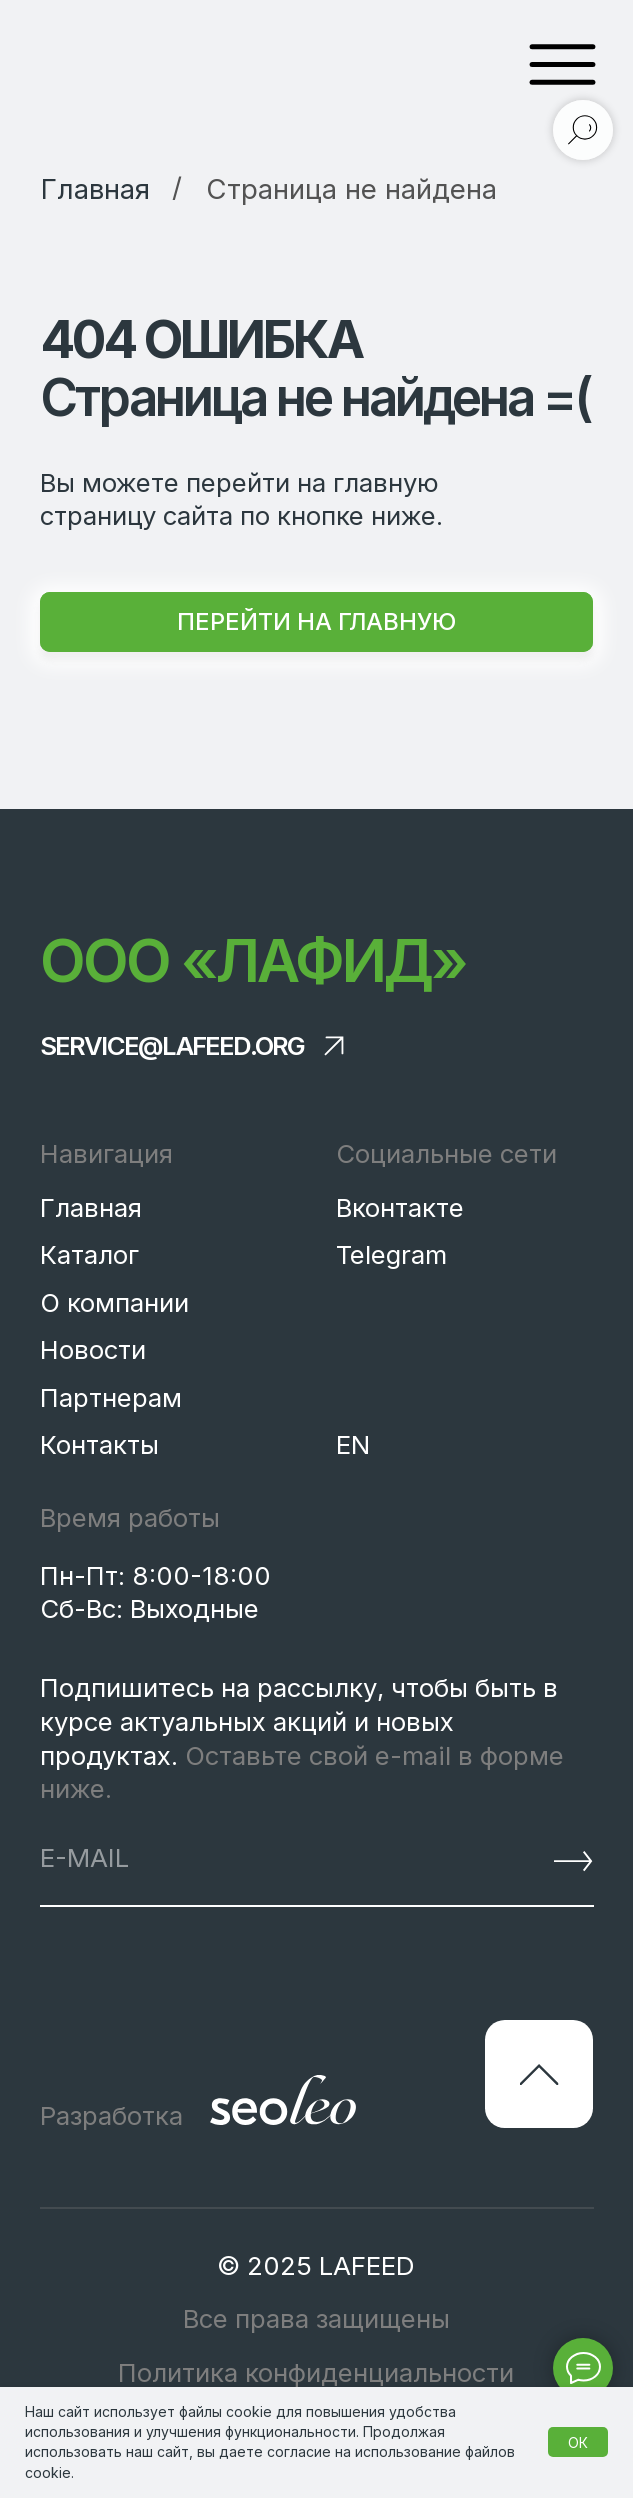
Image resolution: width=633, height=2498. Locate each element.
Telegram (391, 1254)
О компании (114, 1302)
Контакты (99, 1444)
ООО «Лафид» (253, 960)
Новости (93, 1349)
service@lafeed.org (172, 1046)
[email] (236, 1857)
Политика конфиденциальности (316, 2372)
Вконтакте (400, 1207)
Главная (91, 1207)
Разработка (111, 2115)
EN (353, 1444)
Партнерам (111, 1397)
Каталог (89, 1254)
